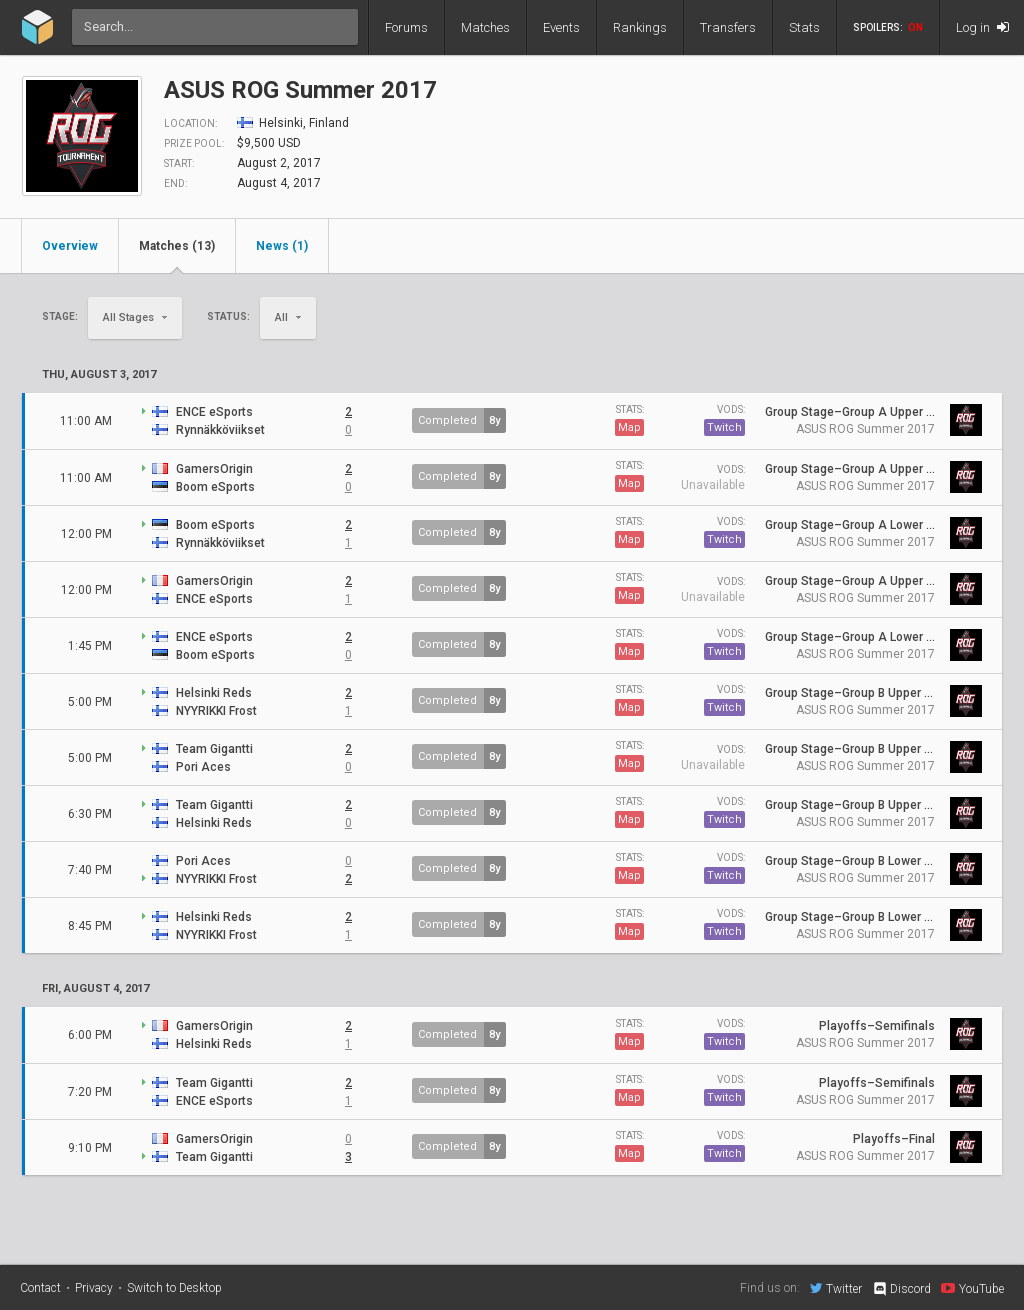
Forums (406, 27)
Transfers (728, 27)
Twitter (836, 1288)
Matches (485, 27)
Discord (901, 1289)
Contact (40, 1288)
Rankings (640, 27)
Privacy (94, 1288)
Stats (804, 27)
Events (561, 27)
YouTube (972, 1288)
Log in (982, 27)
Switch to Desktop (174, 1288)
